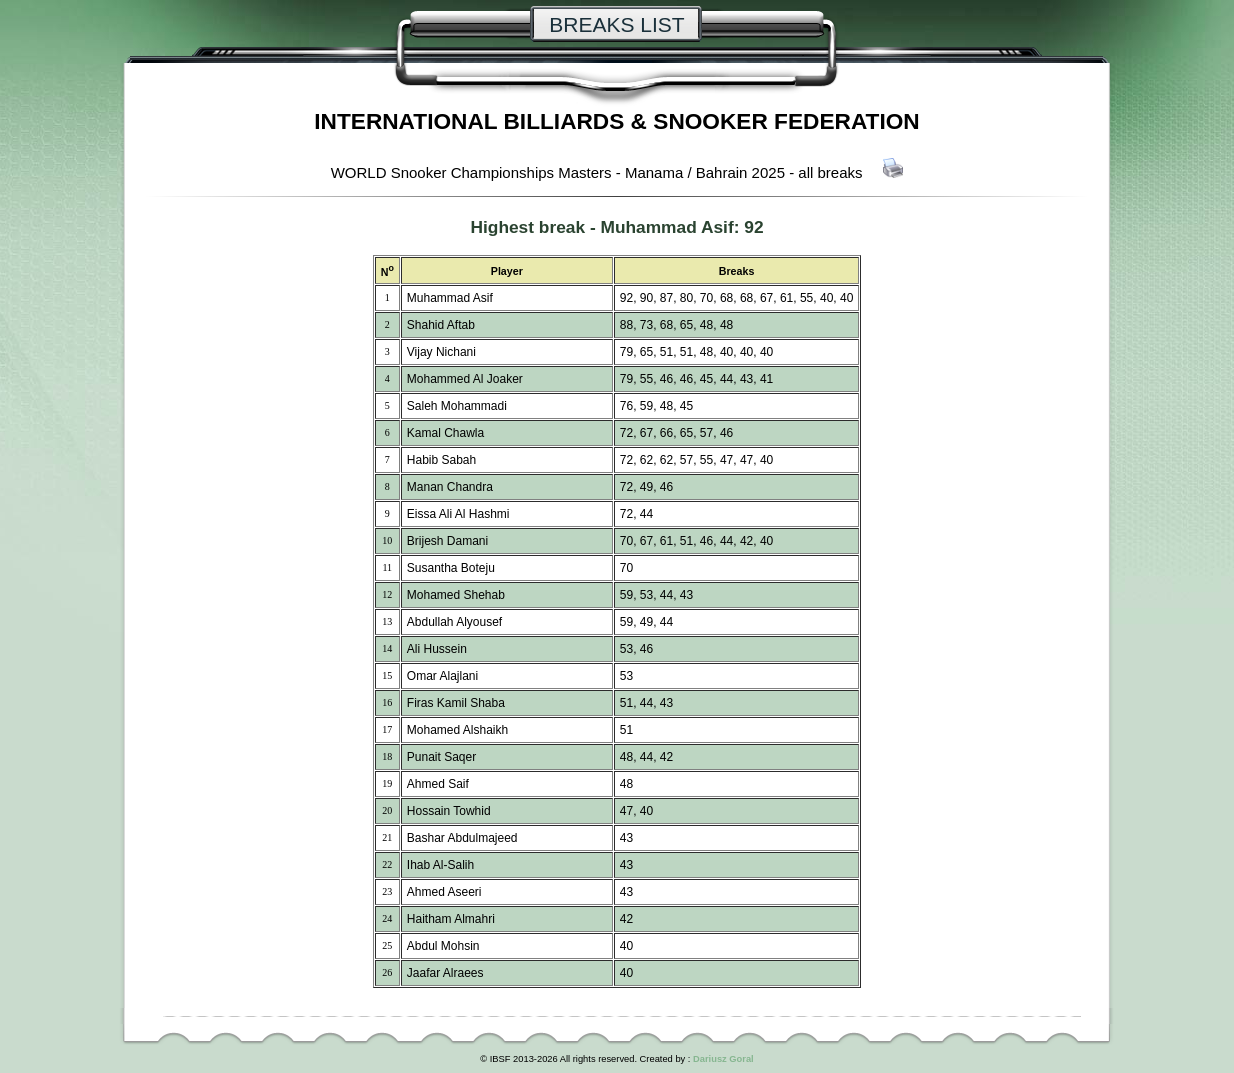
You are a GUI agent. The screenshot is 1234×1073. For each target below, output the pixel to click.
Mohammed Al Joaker (465, 379)
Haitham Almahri (451, 919)
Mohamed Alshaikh (457, 730)
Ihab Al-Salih (440, 865)
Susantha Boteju (451, 568)
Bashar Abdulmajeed (462, 838)
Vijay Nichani (441, 352)
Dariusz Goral (723, 1059)
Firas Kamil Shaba (456, 703)
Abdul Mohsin (443, 946)
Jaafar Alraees (445, 973)
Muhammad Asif (666, 227)
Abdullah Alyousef (454, 622)
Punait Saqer (441, 757)
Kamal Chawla (445, 433)
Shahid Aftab (441, 325)
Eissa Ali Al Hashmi (458, 514)
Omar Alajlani (442, 676)
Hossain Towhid (449, 811)
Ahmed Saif (438, 784)
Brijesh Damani (447, 541)
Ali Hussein (437, 649)
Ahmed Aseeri (444, 892)
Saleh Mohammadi (457, 406)
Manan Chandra (450, 487)
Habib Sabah (441, 460)
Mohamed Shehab (456, 595)
